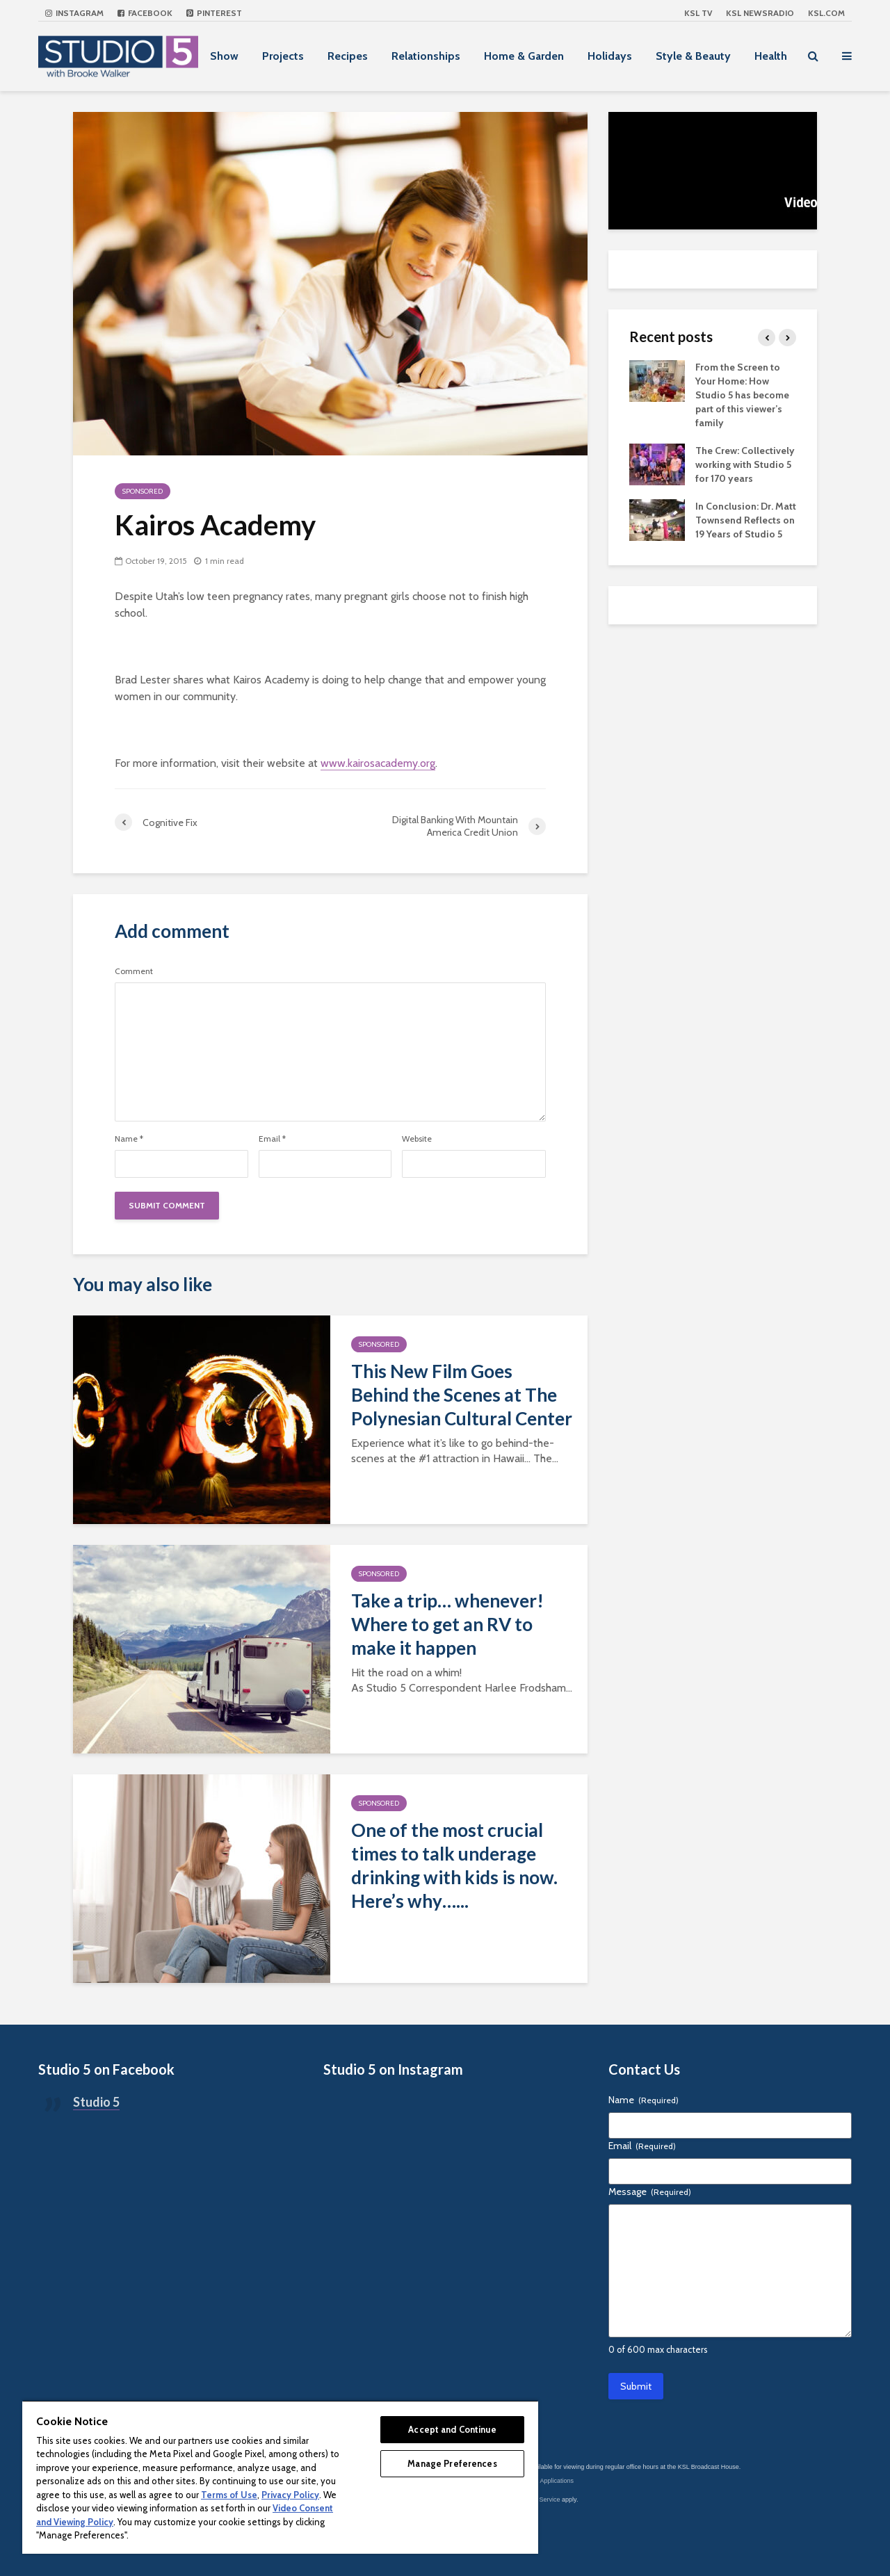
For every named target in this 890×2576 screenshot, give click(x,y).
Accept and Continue (452, 2429)
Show (224, 56)
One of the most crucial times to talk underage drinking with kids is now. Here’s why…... (454, 1865)
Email (272, 1139)
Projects (283, 56)
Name (129, 1139)
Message (649, 2191)
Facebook (145, 13)
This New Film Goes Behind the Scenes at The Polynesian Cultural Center (461, 1394)
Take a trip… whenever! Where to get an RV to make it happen (447, 1624)
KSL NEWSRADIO (760, 13)
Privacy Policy (290, 2494)
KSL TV (698, 13)
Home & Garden (524, 56)
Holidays (610, 56)
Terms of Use (229, 2494)
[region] (280, 2477)
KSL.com (826, 13)
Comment (134, 971)
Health (770, 56)
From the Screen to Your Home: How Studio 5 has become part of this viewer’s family (742, 395)
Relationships (425, 56)
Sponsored (142, 491)
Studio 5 (96, 2101)
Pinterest (214, 13)
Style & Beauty (693, 56)
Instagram (74, 13)
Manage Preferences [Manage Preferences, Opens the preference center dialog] (451, 2463)
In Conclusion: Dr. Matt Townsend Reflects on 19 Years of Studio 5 (745, 520)
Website (417, 1139)
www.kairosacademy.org (378, 763)
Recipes (347, 56)
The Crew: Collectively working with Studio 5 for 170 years (745, 464)
